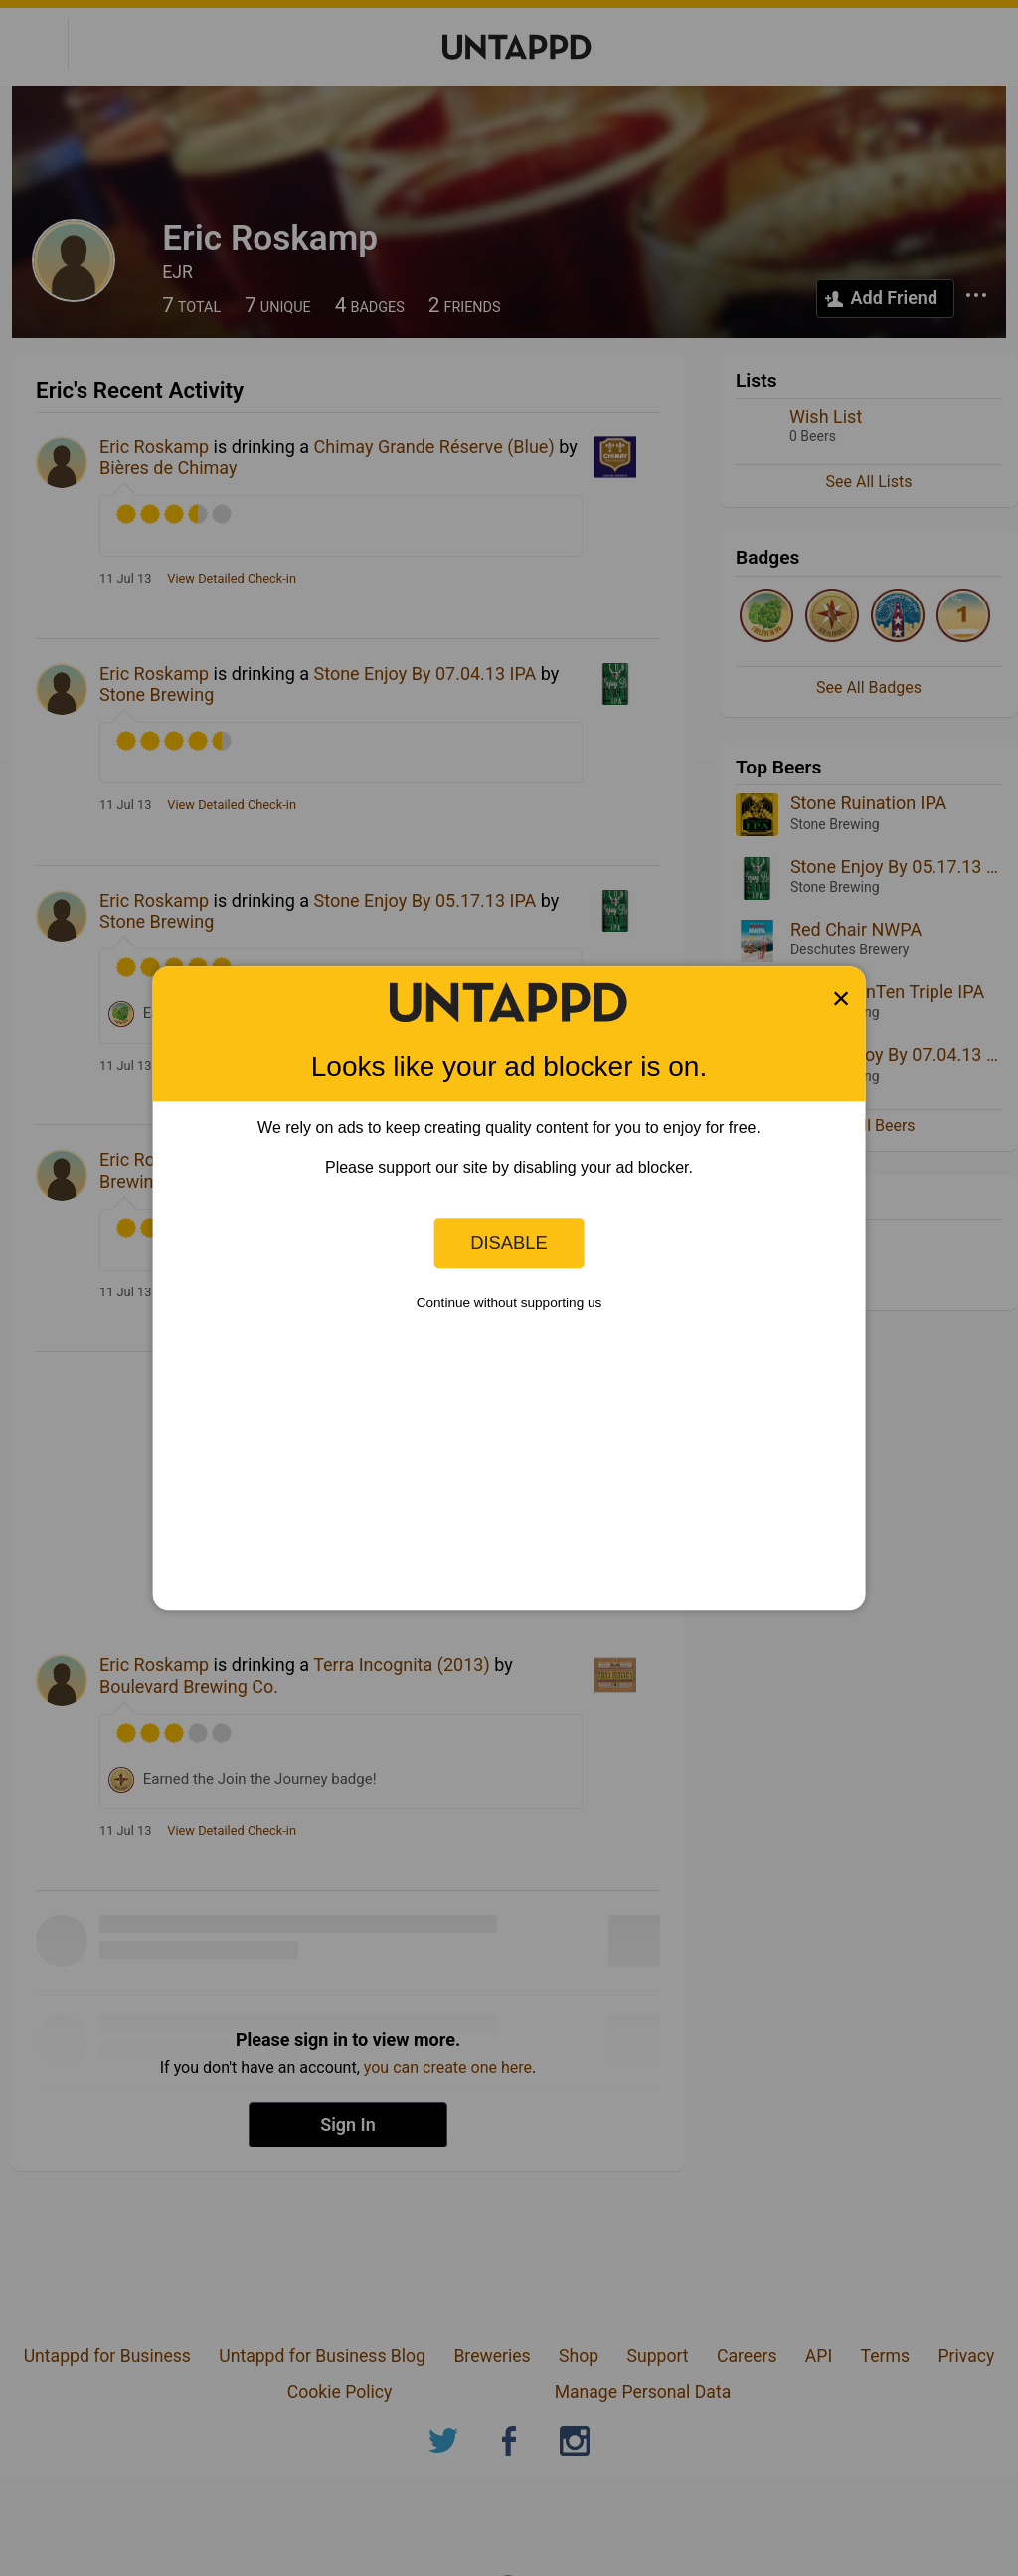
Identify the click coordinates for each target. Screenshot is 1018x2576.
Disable (509, 1242)
